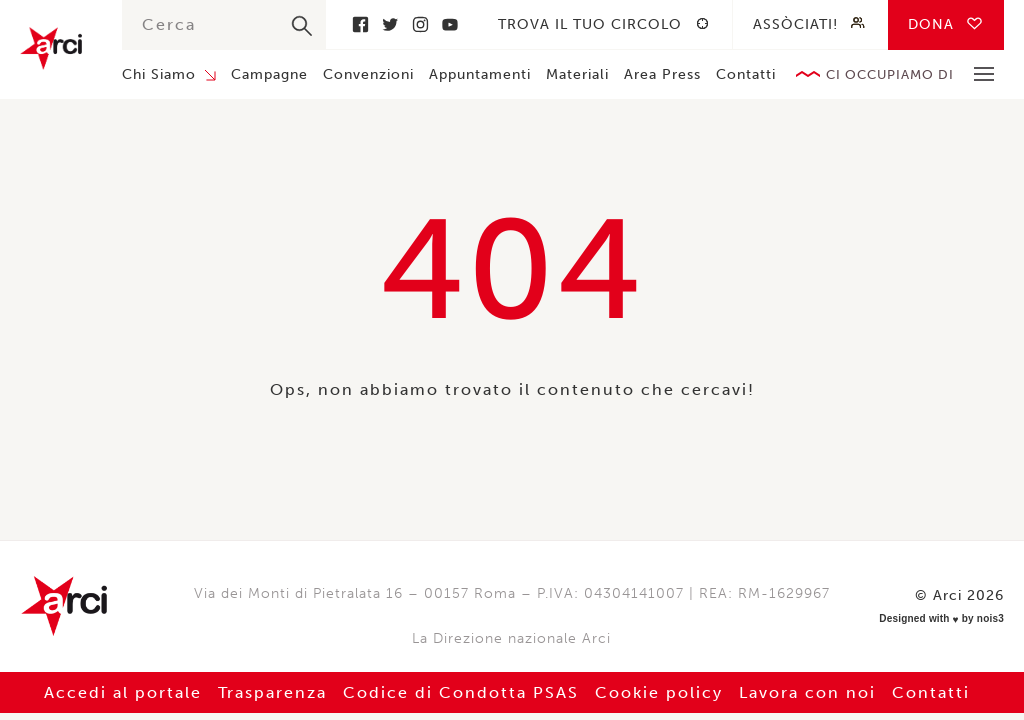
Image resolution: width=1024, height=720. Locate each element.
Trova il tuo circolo (590, 24)
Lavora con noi (807, 692)
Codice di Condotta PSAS (461, 692)
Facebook (360, 24)
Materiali (577, 74)
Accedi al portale (123, 692)
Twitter (390, 24)
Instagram (420, 24)
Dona (931, 24)
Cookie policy (659, 692)
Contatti (746, 74)
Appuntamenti (480, 74)
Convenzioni (368, 74)
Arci (51, 48)
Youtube (450, 24)
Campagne (269, 74)
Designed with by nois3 (941, 619)
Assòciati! (795, 24)
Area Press (662, 74)
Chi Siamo (159, 74)
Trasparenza (272, 692)
